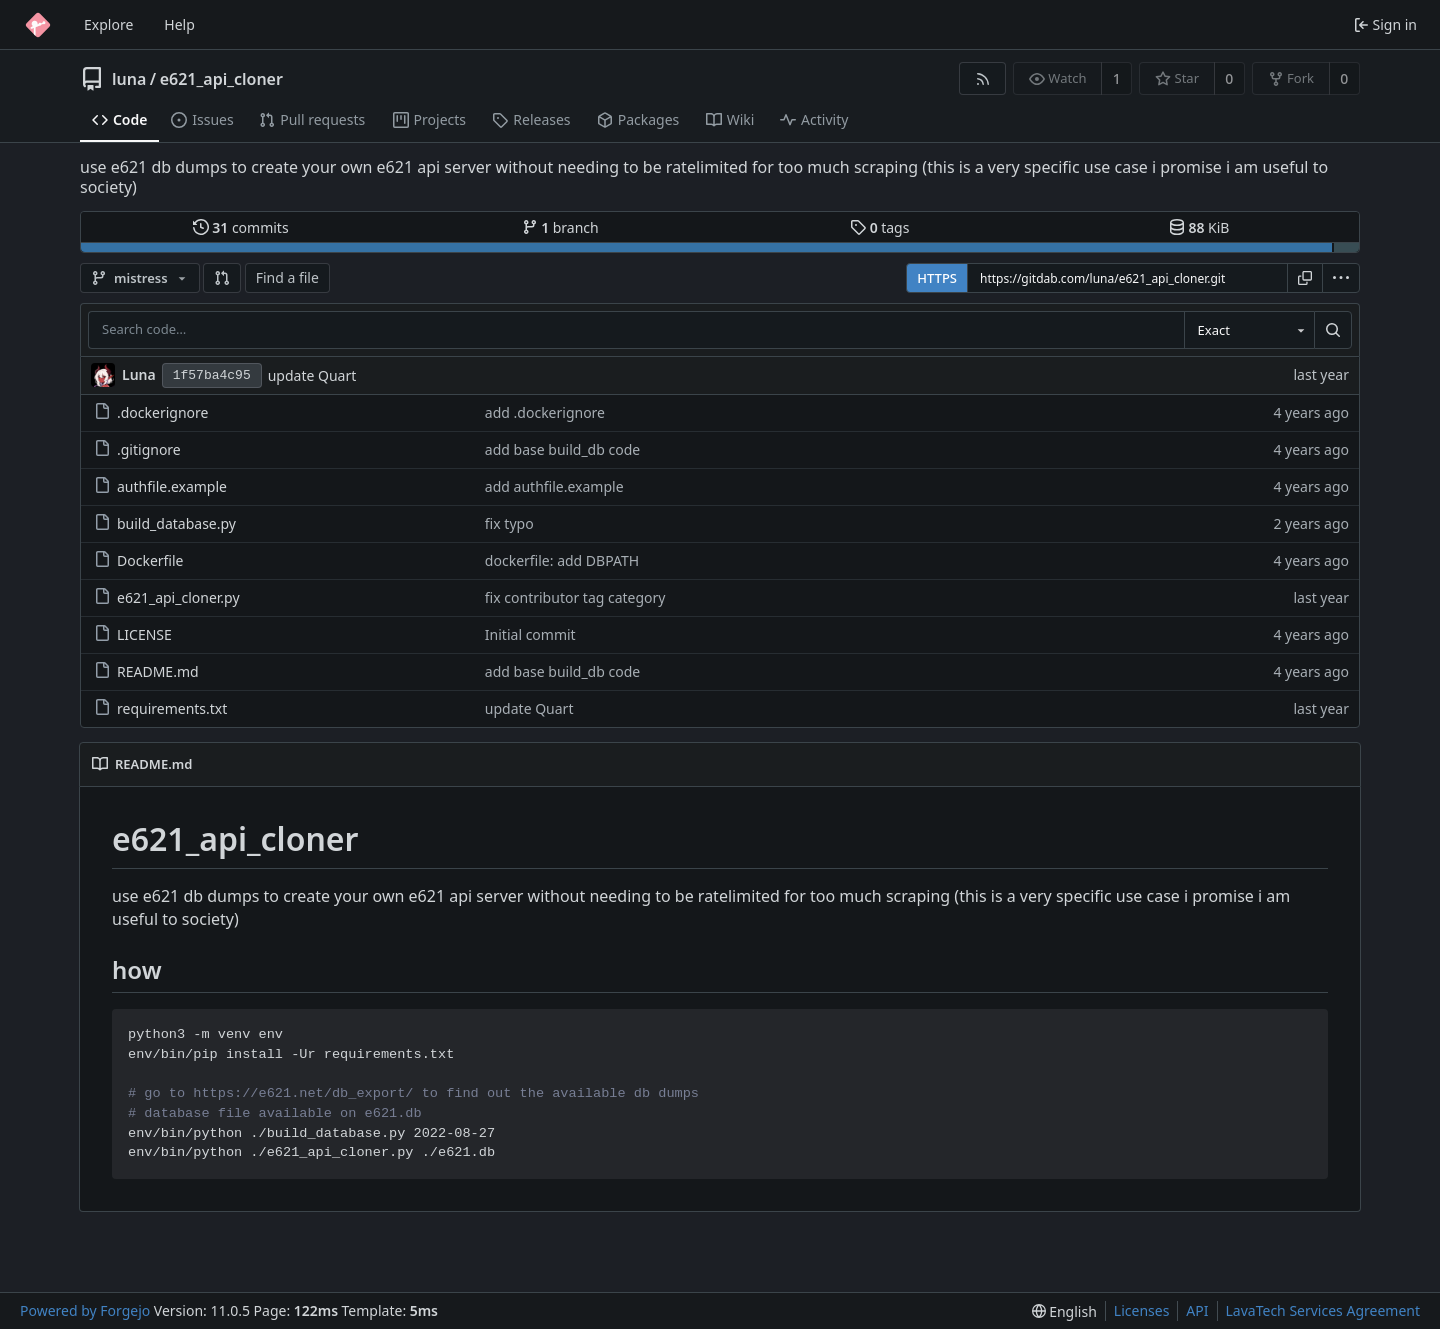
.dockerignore (151, 412)
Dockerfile (139, 560)
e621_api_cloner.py (167, 597)
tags (879, 227)
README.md (146, 671)
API (1197, 1310)
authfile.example (160, 486)
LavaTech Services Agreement (1323, 1310)
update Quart (312, 375)
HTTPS (937, 278)
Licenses (1142, 1310)
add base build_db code (562, 449)
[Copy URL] (1305, 278)
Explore (108, 24)
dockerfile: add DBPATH (562, 560)
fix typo (509, 523)
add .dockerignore (545, 412)
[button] (222, 278)
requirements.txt (160, 708)
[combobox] (1249, 330)
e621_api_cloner (221, 79)
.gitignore (137, 449)
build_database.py (165, 523)
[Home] (38, 25)
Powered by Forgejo (85, 1310)
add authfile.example (554, 486)
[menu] (1341, 278)
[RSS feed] (982, 78)
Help (179, 24)
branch (560, 227)
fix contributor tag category (575, 597)
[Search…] (1333, 330)
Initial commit (530, 634)
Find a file (287, 277)
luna (129, 79)
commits (241, 227)
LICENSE (133, 634)
